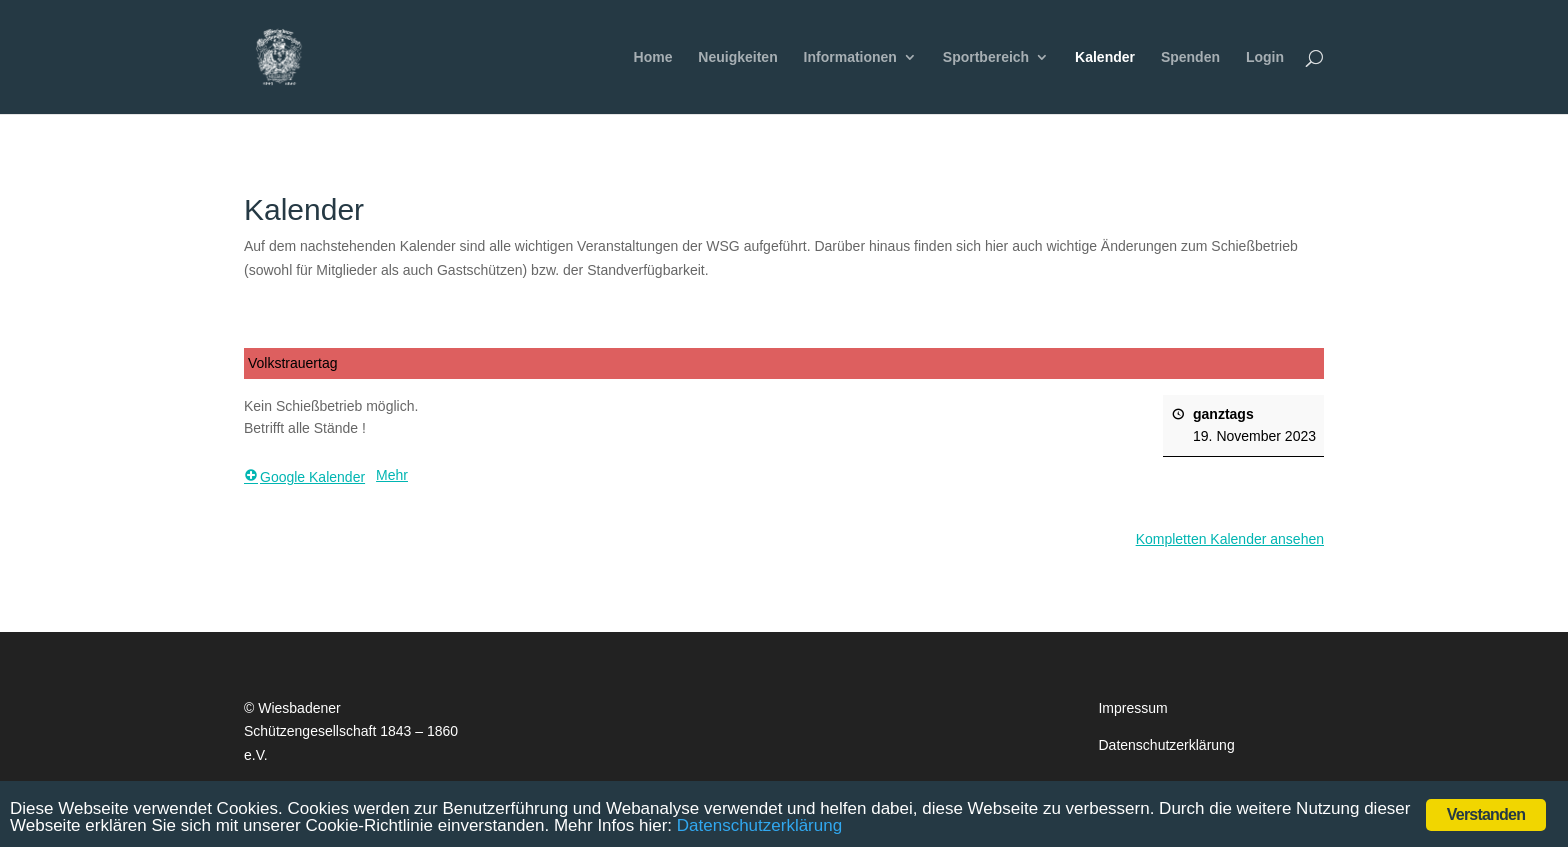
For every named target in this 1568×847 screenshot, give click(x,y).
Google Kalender (304, 477)
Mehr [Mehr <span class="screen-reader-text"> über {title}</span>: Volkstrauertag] (392, 475)
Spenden (1190, 57)
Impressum (1132, 708)
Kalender (1105, 57)
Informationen (850, 57)
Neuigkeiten (737, 57)
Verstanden (1486, 814)
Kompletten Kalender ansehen (1230, 539)
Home (653, 57)
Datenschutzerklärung (1166, 745)
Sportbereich (986, 57)
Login (1265, 57)
